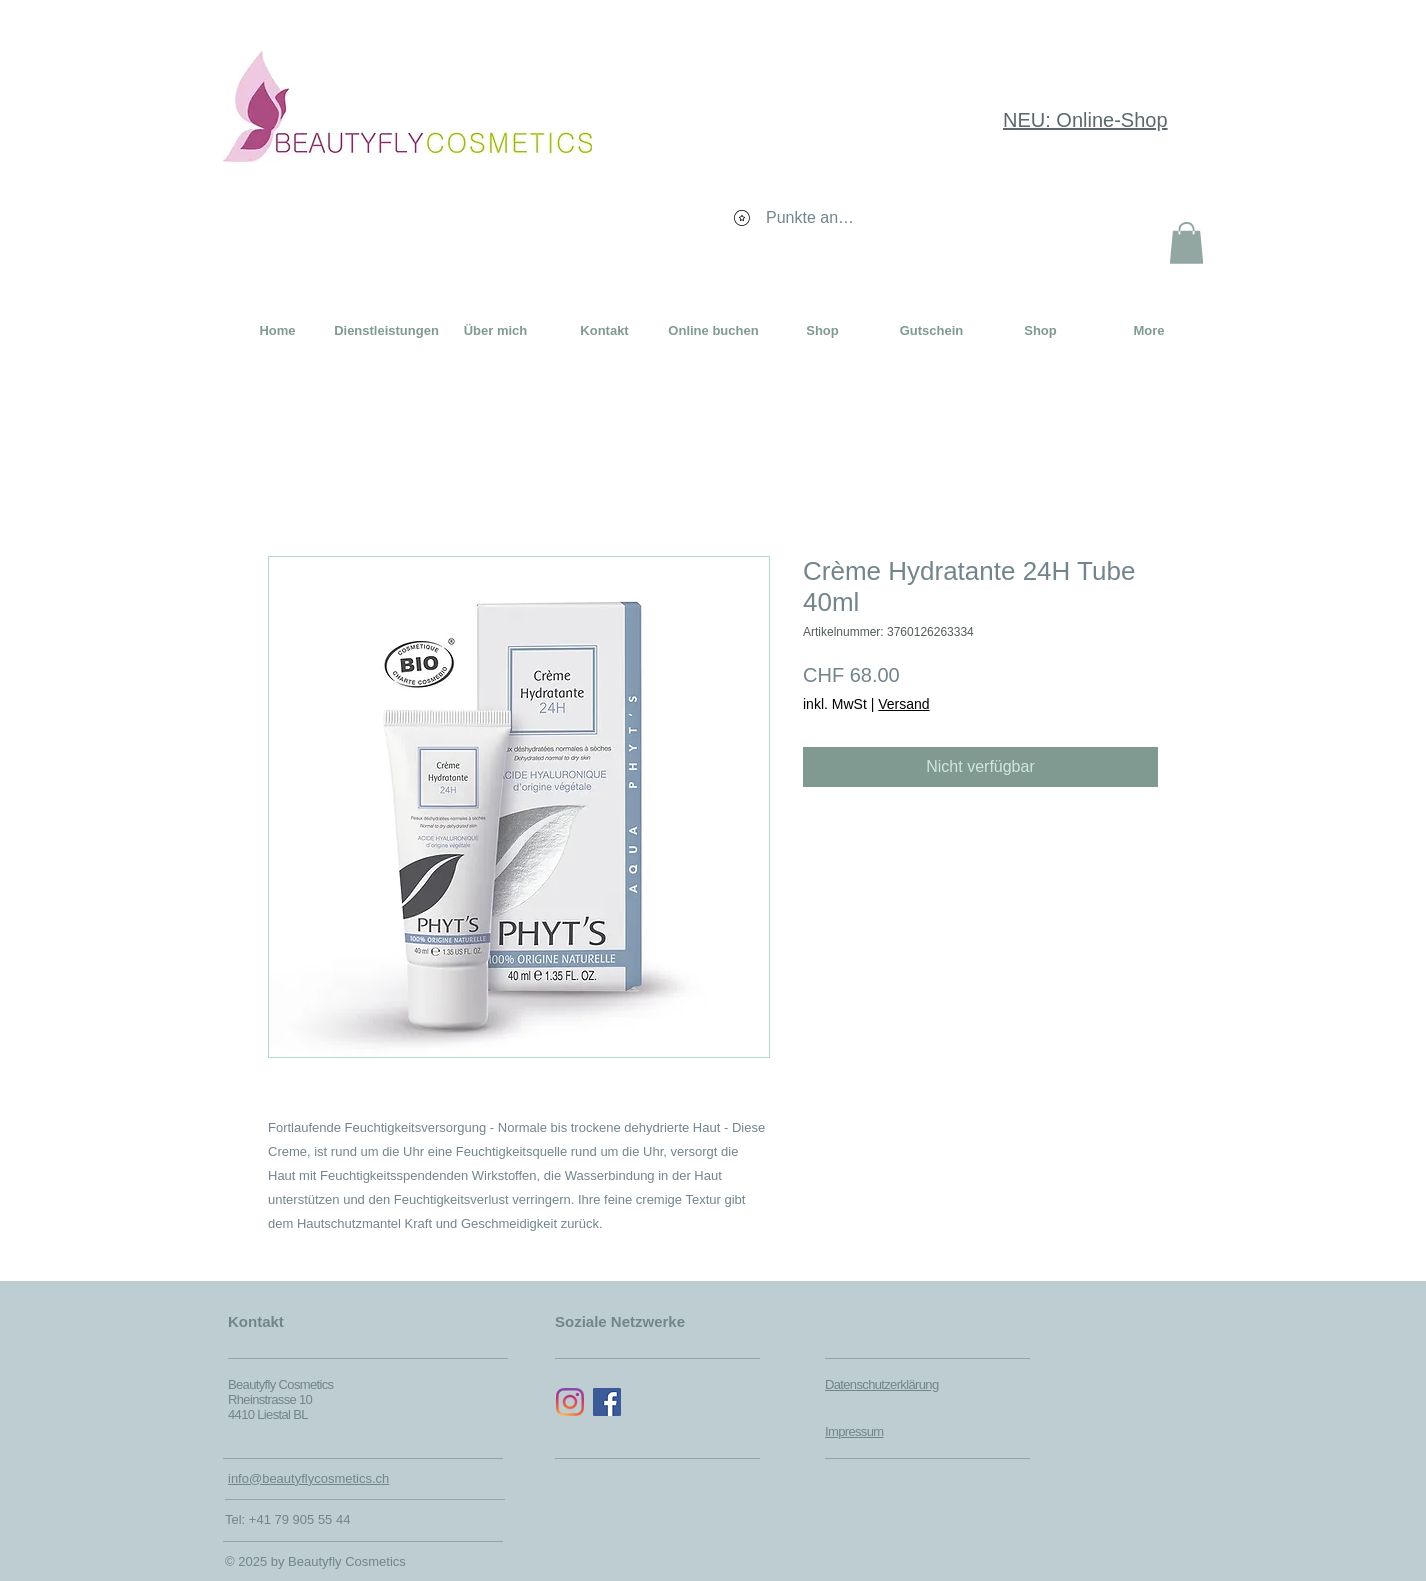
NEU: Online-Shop (1085, 120)
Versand (903, 704)
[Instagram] (570, 1402)
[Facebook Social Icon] (607, 1402)
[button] (1186, 243)
